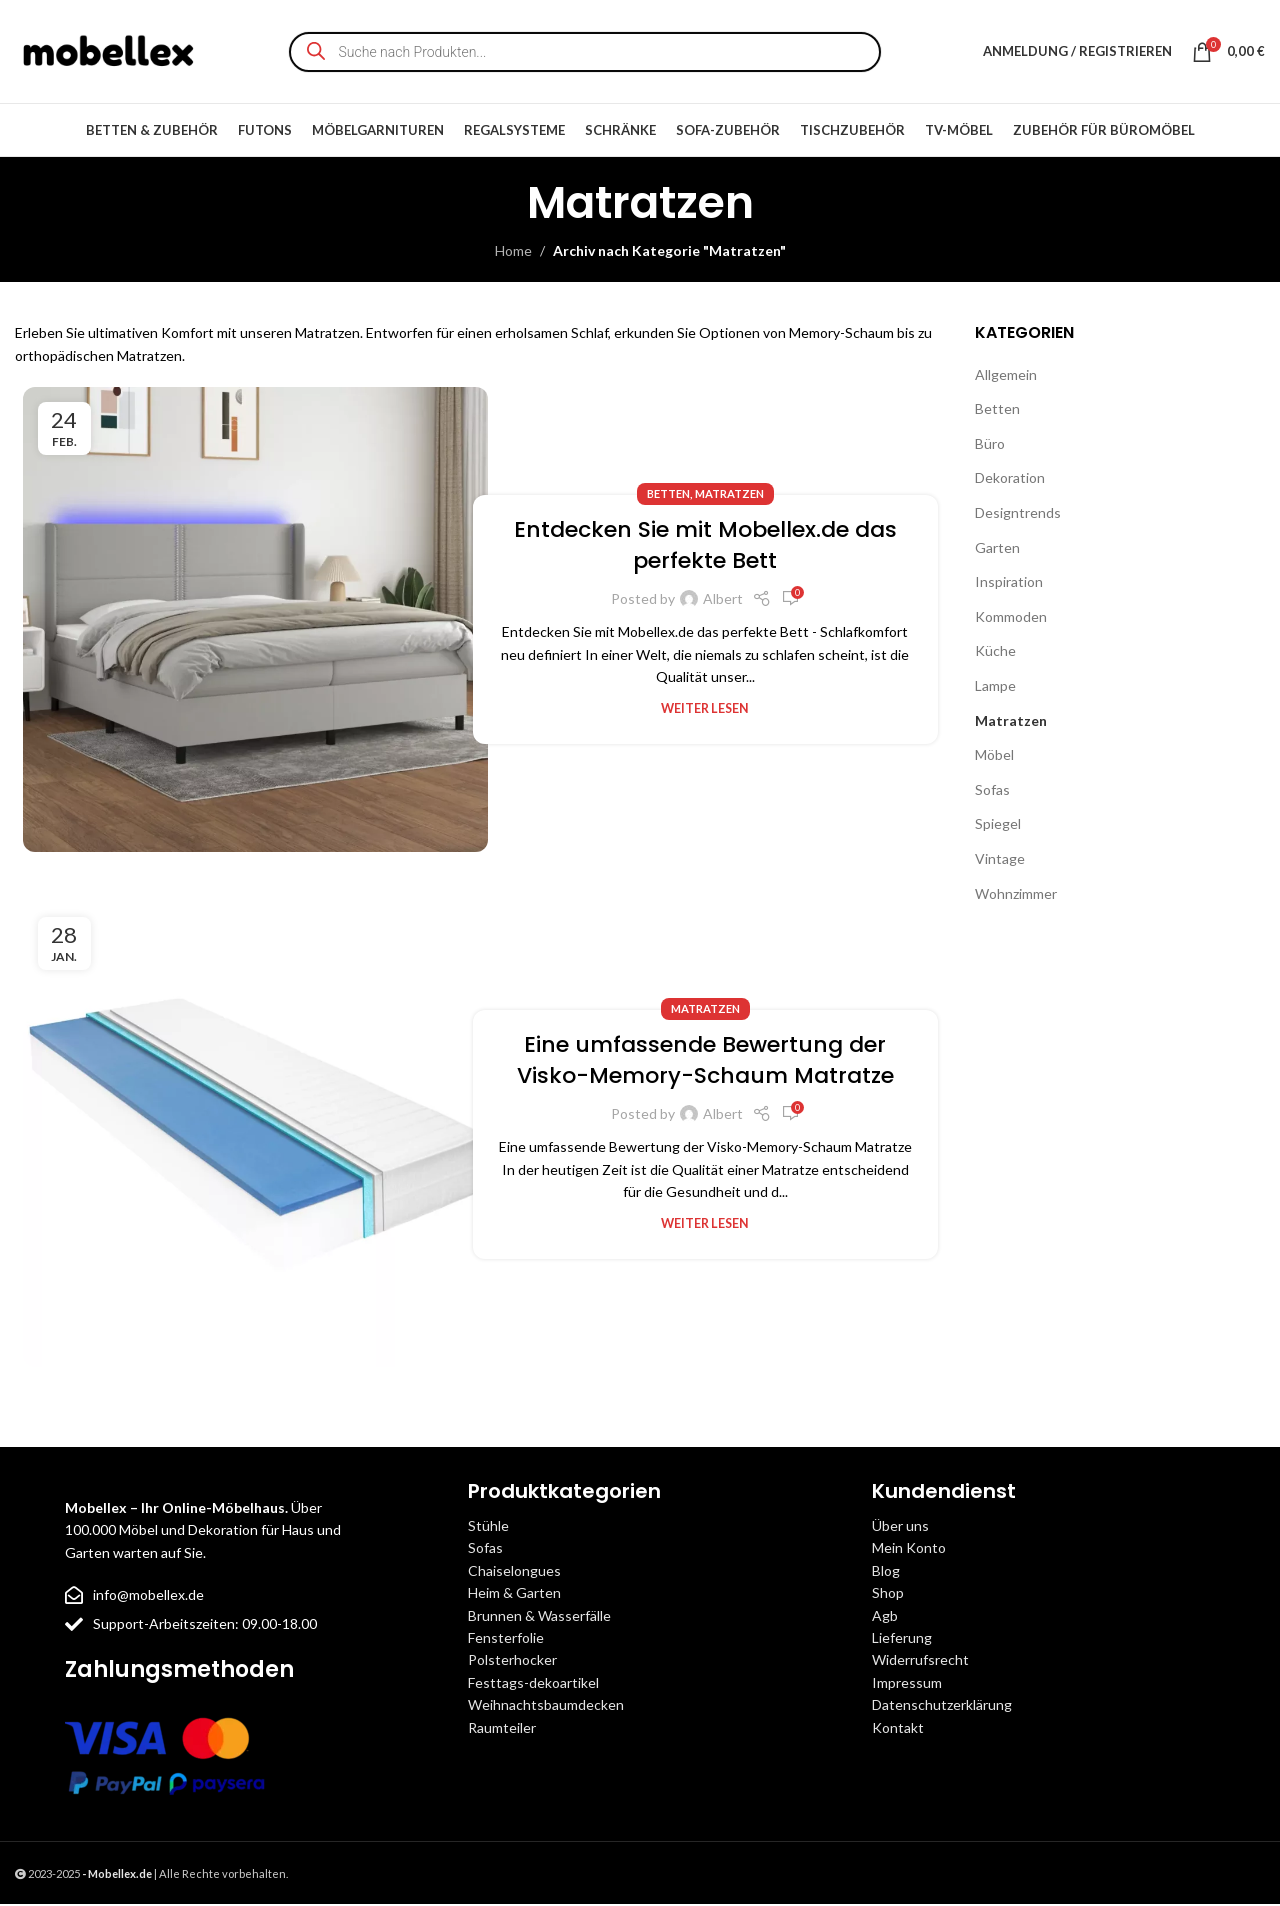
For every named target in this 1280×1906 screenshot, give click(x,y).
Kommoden (1011, 618)
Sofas (992, 791)
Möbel (994, 756)
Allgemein (1006, 376)
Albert (723, 600)
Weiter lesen (705, 710)
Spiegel (998, 825)
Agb (885, 1617)
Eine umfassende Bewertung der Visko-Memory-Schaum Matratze (705, 1062)
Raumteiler (502, 1728)
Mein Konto (909, 1549)
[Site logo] (110, 50)
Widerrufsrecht (920, 1661)
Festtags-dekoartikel (533, 1684)
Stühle (488, 1527)
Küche (995, 652)
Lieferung (902, 1639)
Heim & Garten (514, 1594)
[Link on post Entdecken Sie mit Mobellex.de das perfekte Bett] (255, 621)
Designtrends (1018, 514)
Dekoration (1010, 479)
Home (513, 252)
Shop (888, 1594)
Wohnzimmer (1016, 894)
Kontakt (898, 1728)
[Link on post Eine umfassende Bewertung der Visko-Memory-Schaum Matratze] (255, 1136)
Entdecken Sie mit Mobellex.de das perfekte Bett (705, 547)
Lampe (995, 687)
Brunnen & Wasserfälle (539, 1617)
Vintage (1000, 860)
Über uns (900, 1527)
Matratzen (729, 495)
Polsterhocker (512, 1661)
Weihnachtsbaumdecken (546, 1706)
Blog (886, 1572)
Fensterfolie (506, 1639)
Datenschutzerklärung (942, 1706)
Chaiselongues (514, 1572)
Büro (990, 445)
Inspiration (1009, 583)
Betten (668, 495)
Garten (997, 549)
